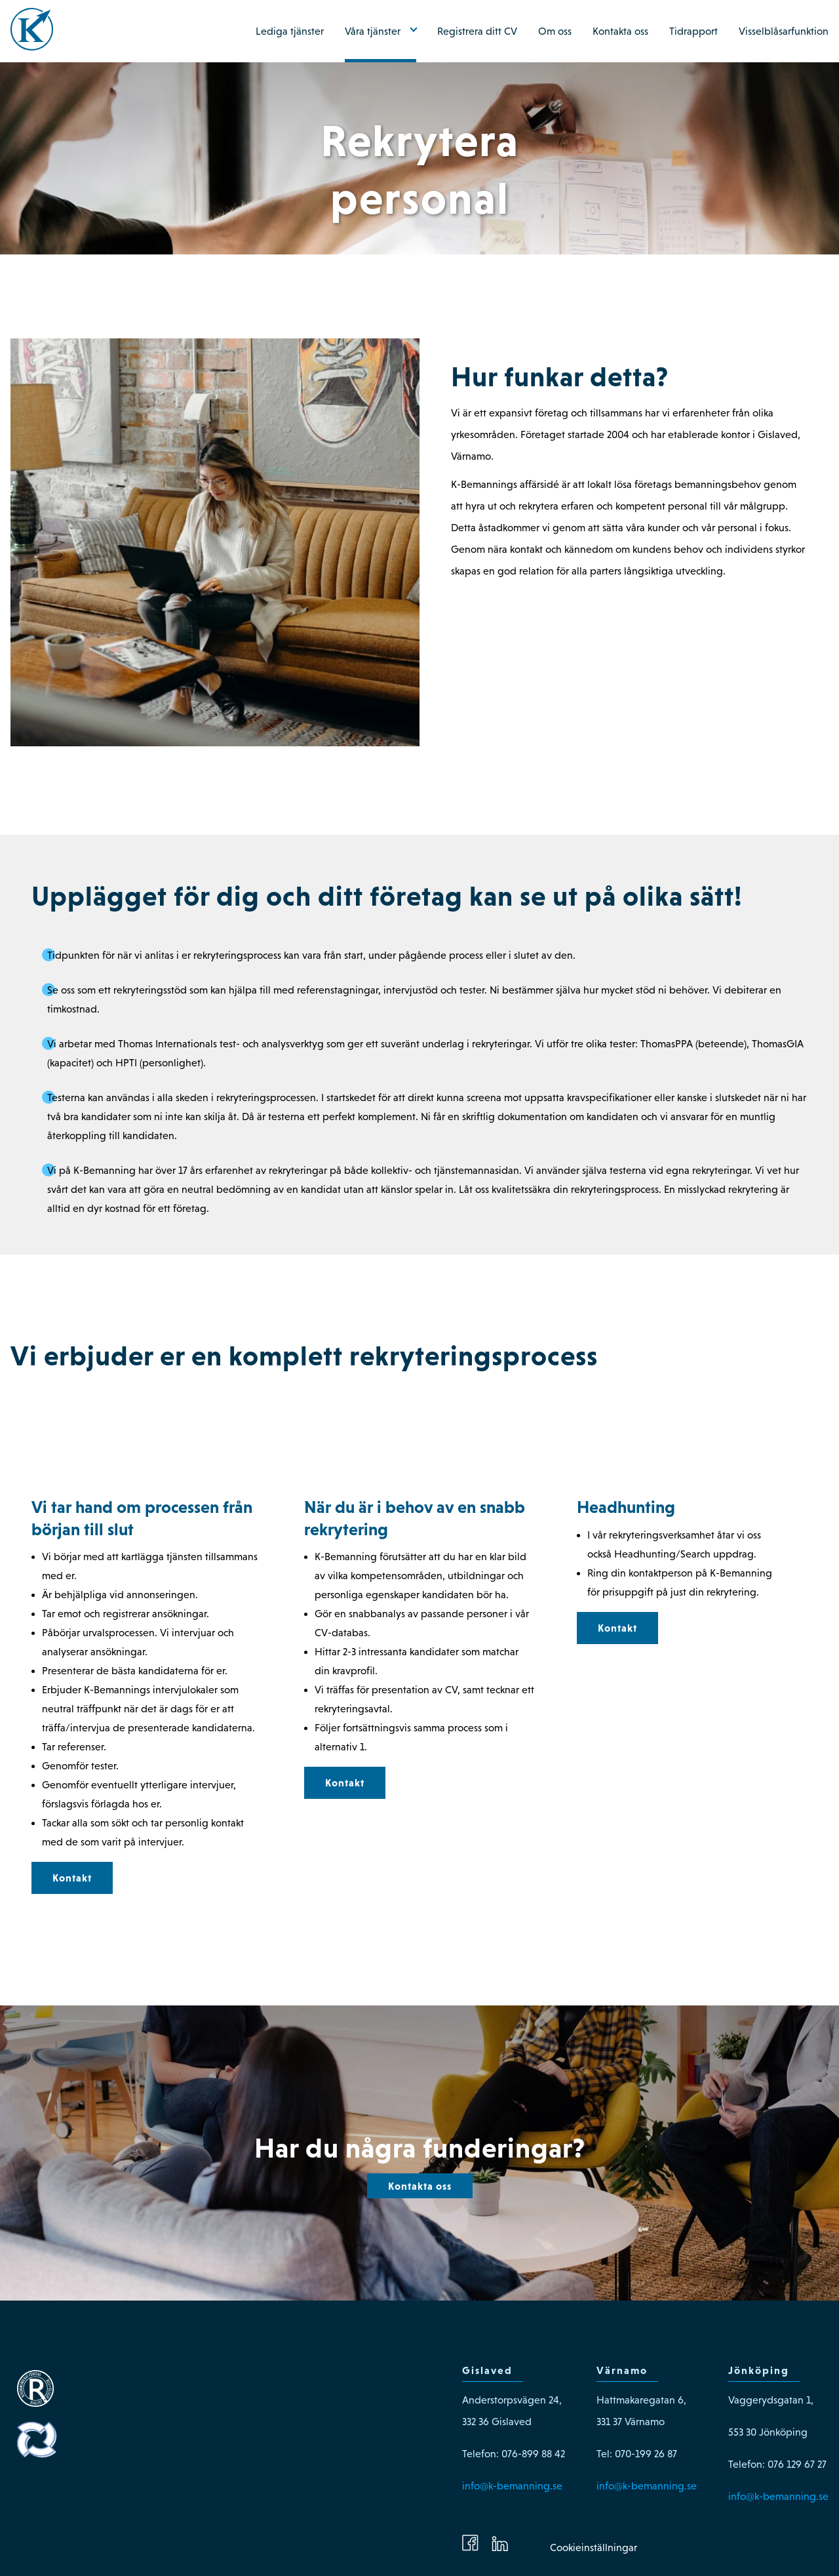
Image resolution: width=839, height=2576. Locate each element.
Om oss (555, 31)
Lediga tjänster (290, 31)
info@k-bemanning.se (512, 2485)
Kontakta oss (620, 31)
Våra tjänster (372, 31)
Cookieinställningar (593, 2547)
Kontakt (72, 1877)
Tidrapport (693, 31)
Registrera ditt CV (477, 31)
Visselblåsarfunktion (784, 31)
